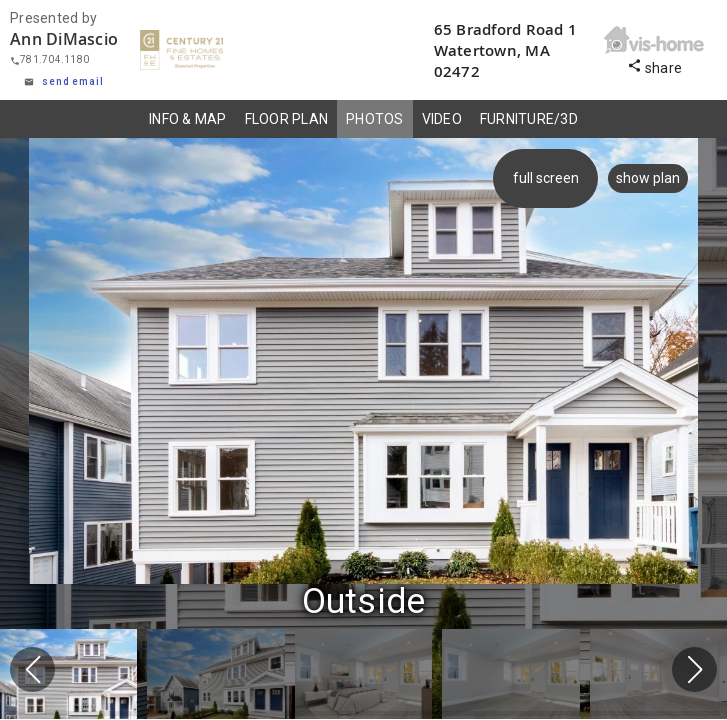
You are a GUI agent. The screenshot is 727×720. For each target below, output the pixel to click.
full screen (547, 178)
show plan (648, 178)
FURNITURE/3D (529, 119)
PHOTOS (375, 119)
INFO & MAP (188, 119)
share (655, 65)
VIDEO (442, 119)
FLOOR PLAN (287, 119)
